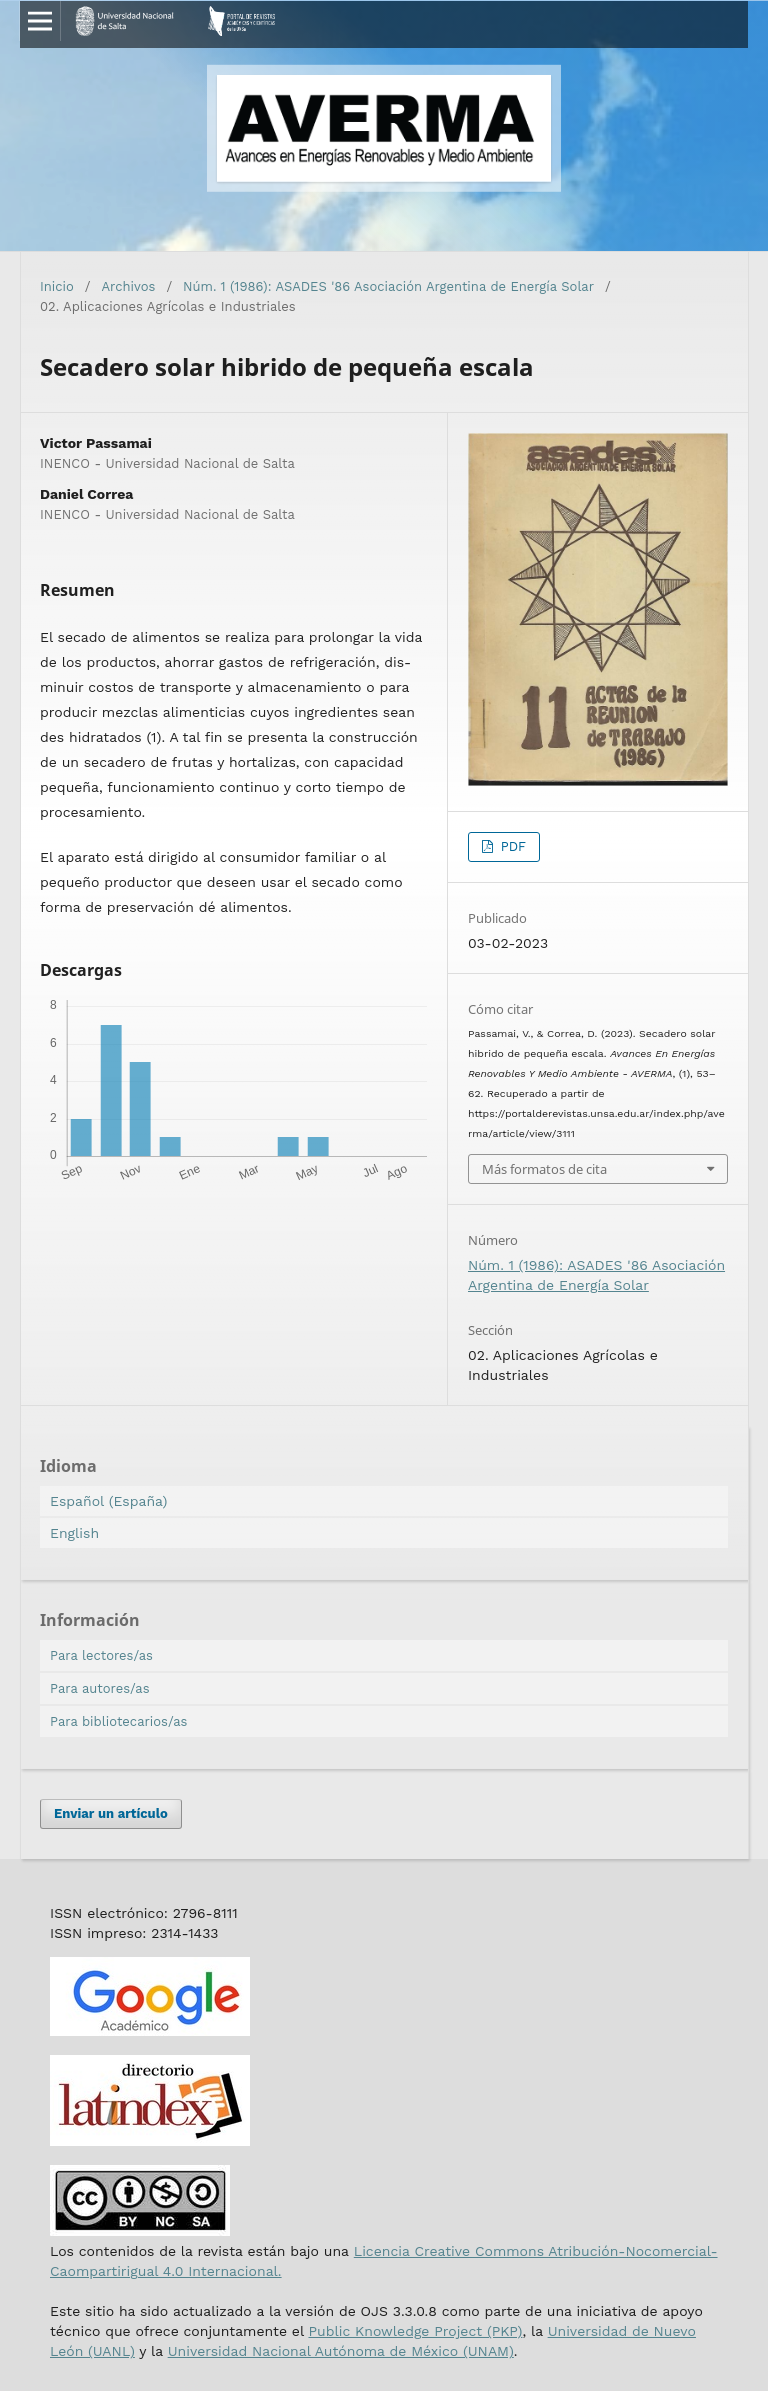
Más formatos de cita (544, 1169)
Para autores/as (100, 1688)
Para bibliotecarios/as (118, 1721)
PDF (511, 846)
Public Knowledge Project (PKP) (415, 2331)
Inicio (57, 286)
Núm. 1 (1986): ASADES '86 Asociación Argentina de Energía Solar (388, 286)
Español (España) (108, 1501)
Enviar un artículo (111, 1813)
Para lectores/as (101, 1655)
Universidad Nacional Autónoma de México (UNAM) (341, 2351)
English (74, 1533)
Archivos (129, 286)
